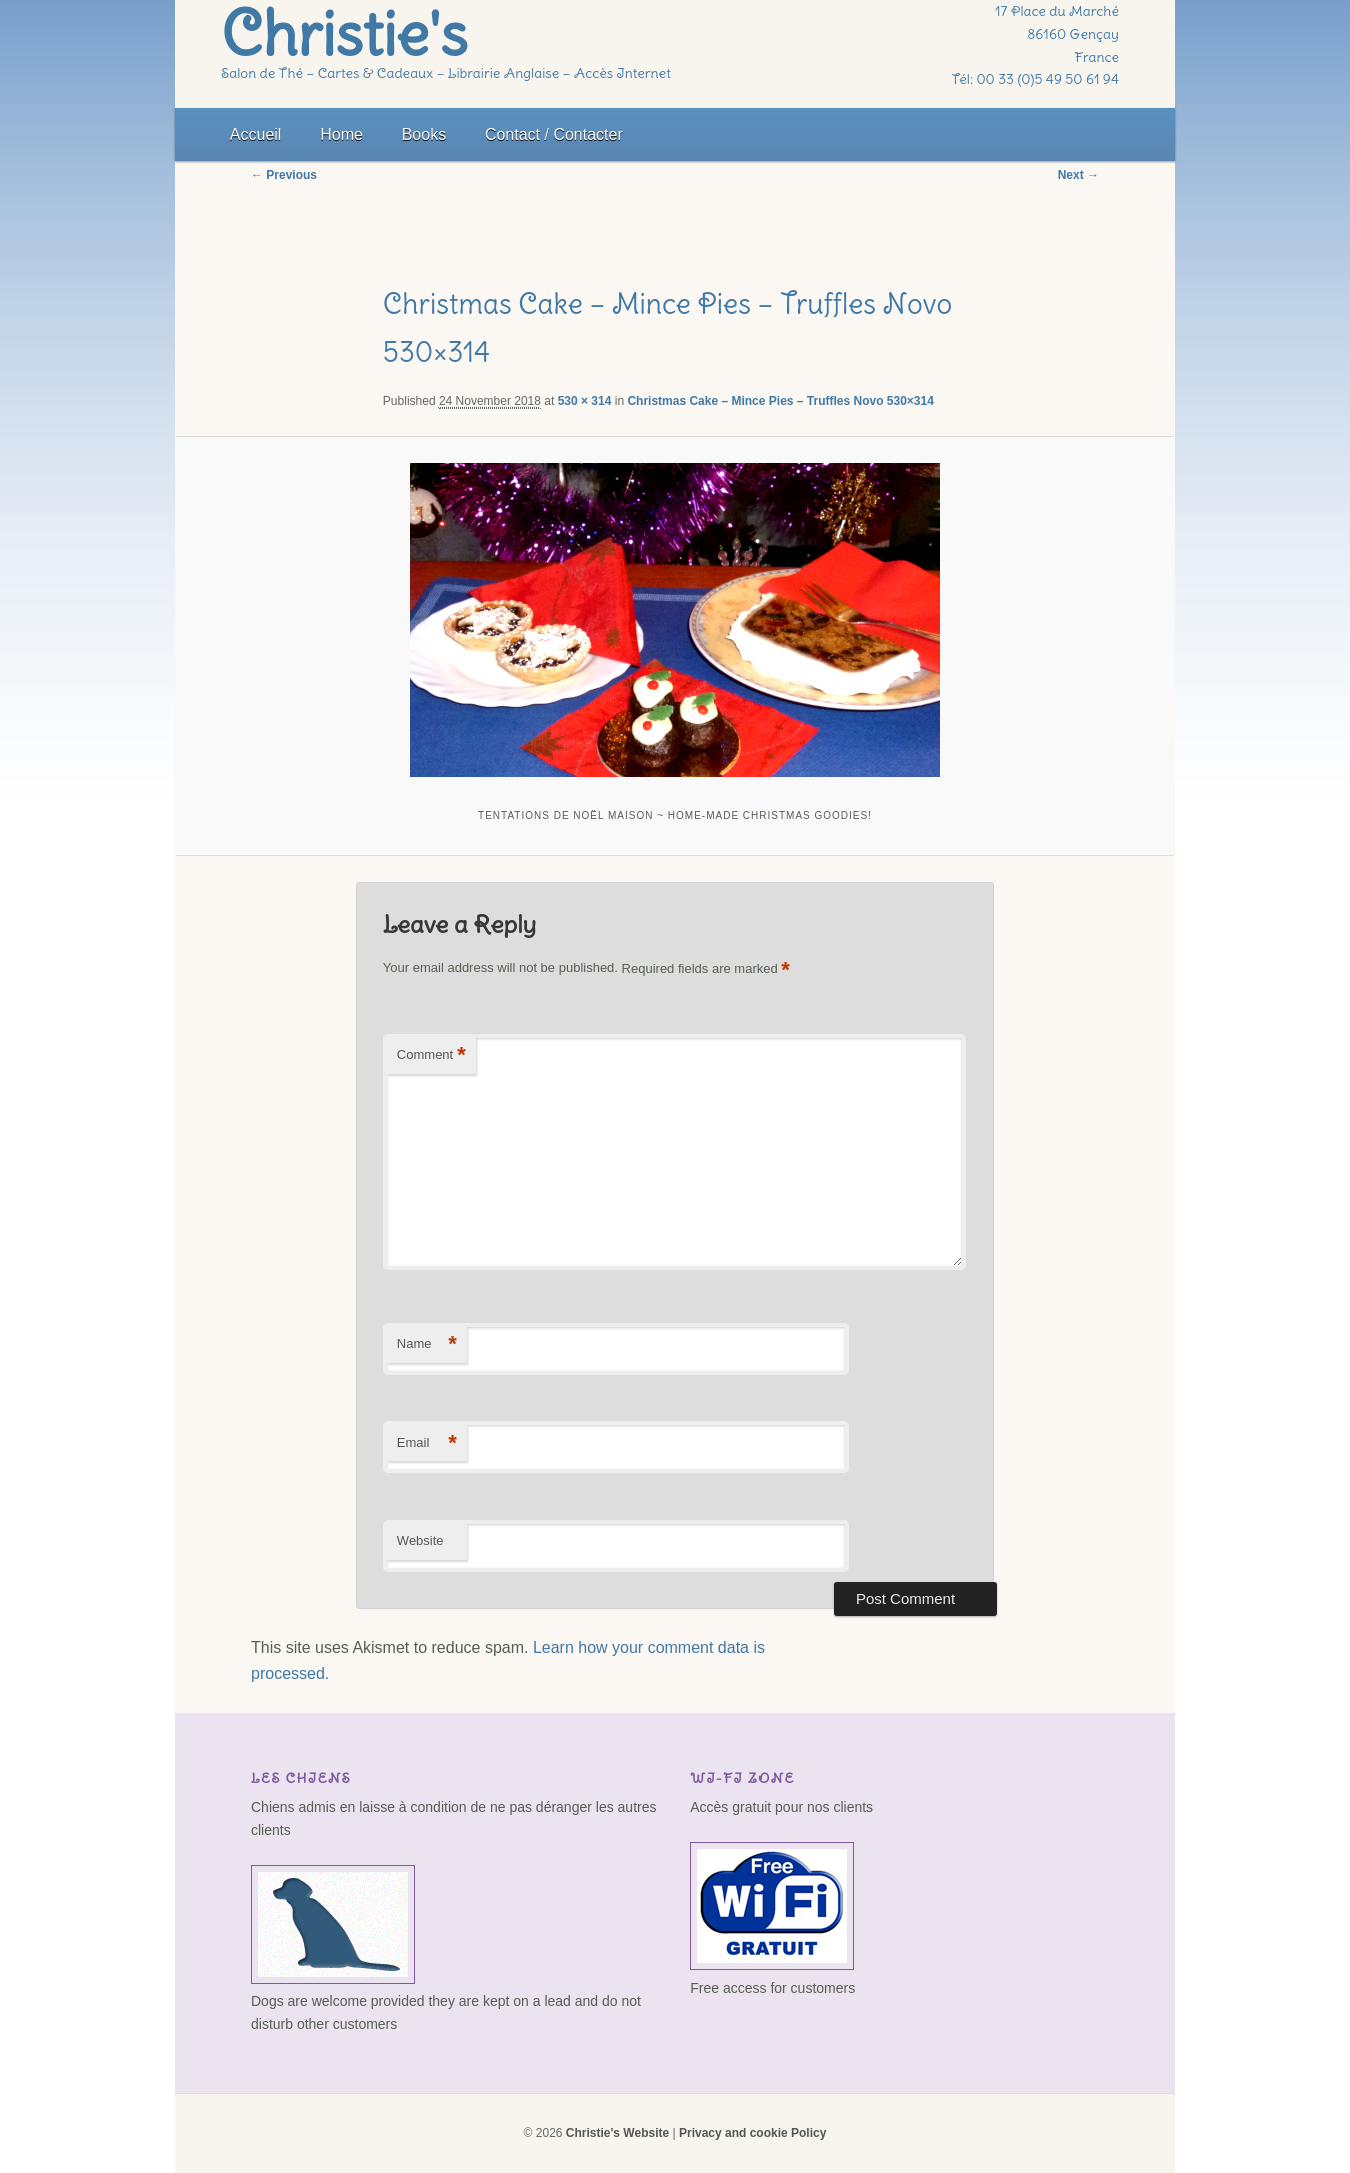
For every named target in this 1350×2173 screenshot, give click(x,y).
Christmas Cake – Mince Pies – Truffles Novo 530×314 (780, 401)
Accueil (256, 134)
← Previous (284, 175)
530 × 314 (585, 401)
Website (420, 1540)
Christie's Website (617, 2133)
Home (341, 134)
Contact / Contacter (554, 134)
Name (427, 1344)
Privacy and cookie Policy (752, 2133)
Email (427, 1443)
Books (424, 134)
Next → (1078, 175)
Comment (431, 1055)
